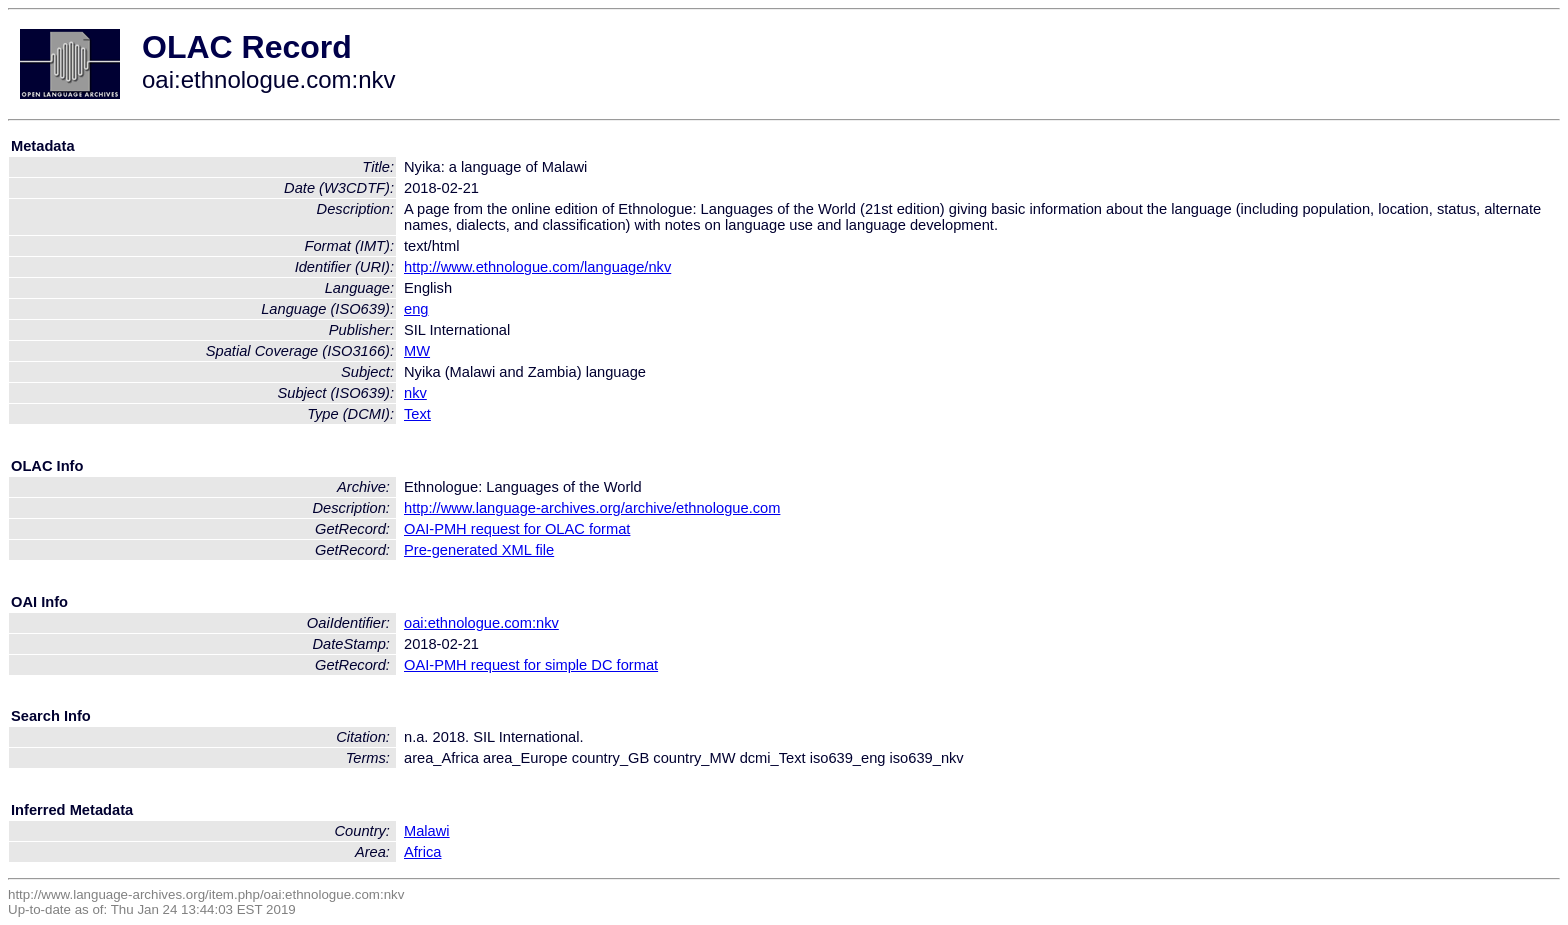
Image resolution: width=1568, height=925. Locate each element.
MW (417, 351)
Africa (422, 852)
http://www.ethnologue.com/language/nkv (537, 267)
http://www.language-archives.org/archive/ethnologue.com (592, 508)
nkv (415, 393)
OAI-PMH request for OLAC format (517, 529)
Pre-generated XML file (479, 550)
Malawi (427, 831)
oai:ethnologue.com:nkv (481, 623)
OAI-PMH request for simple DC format (531, 665)
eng (416, 309)
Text (417, 414)
